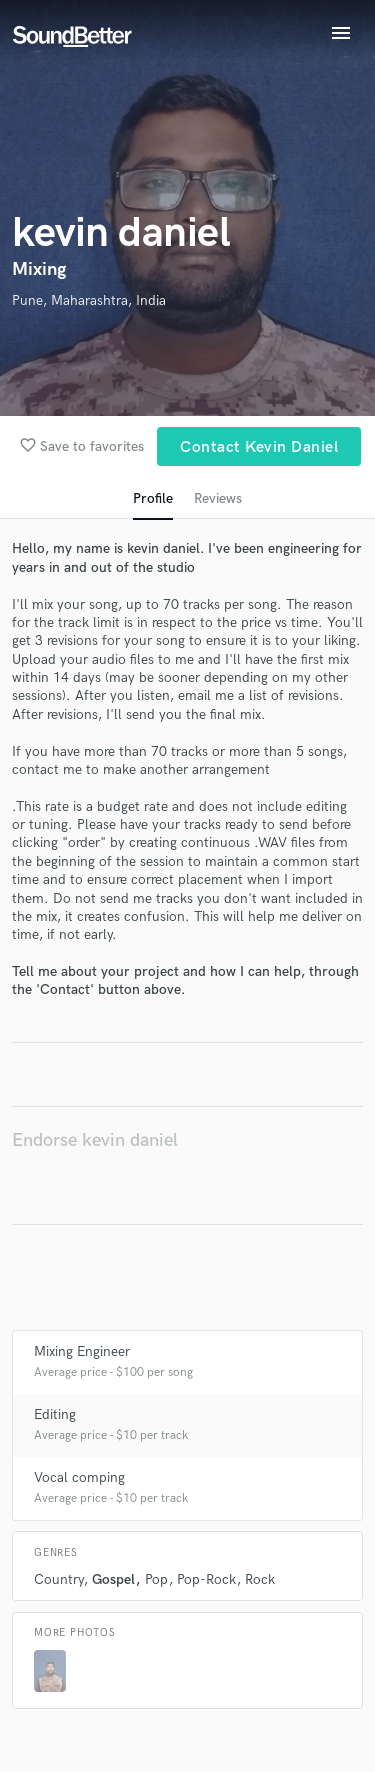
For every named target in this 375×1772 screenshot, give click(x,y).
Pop (156, 1579)
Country (58, 1579)
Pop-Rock (206, 1579)
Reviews (218, 498)
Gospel (113, 1579)
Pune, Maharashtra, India (89, 300)
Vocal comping (79, 1477)
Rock (260, 1579)
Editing (55, 1414)
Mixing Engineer (82, 1351)
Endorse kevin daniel (95, 1140)
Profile (153, 498)
